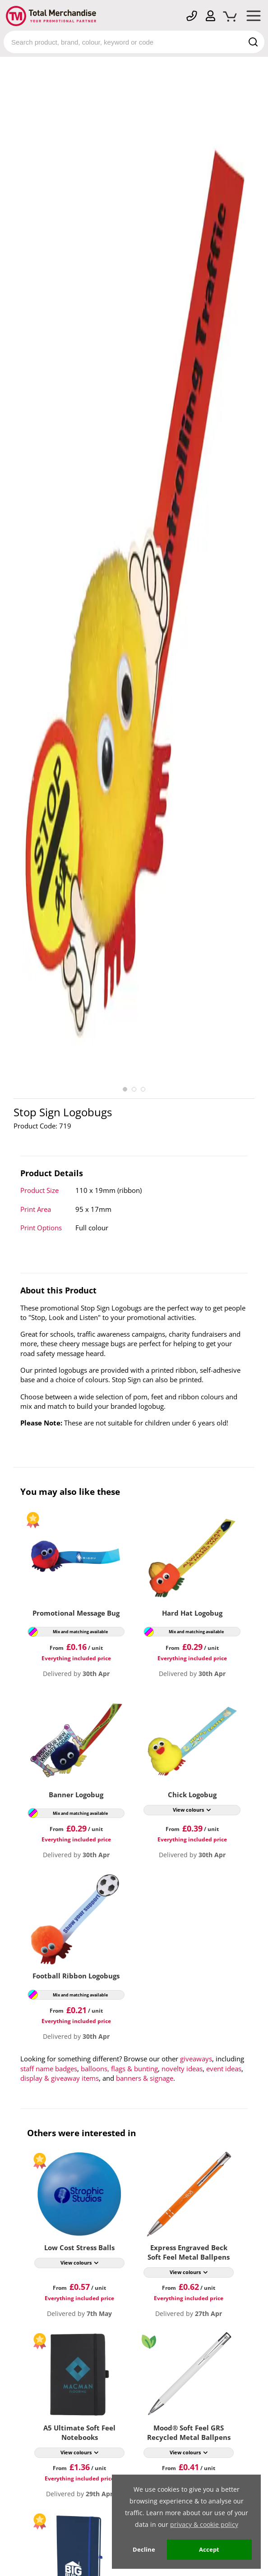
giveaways (196, 2058)
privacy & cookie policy (204, 2524)
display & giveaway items (59, 2078)
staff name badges (48, 2068)
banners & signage (144, 2078)
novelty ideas (182, 2068)
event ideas (223, 2068)
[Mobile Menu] (253, 17)
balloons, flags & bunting (119, 2068)
